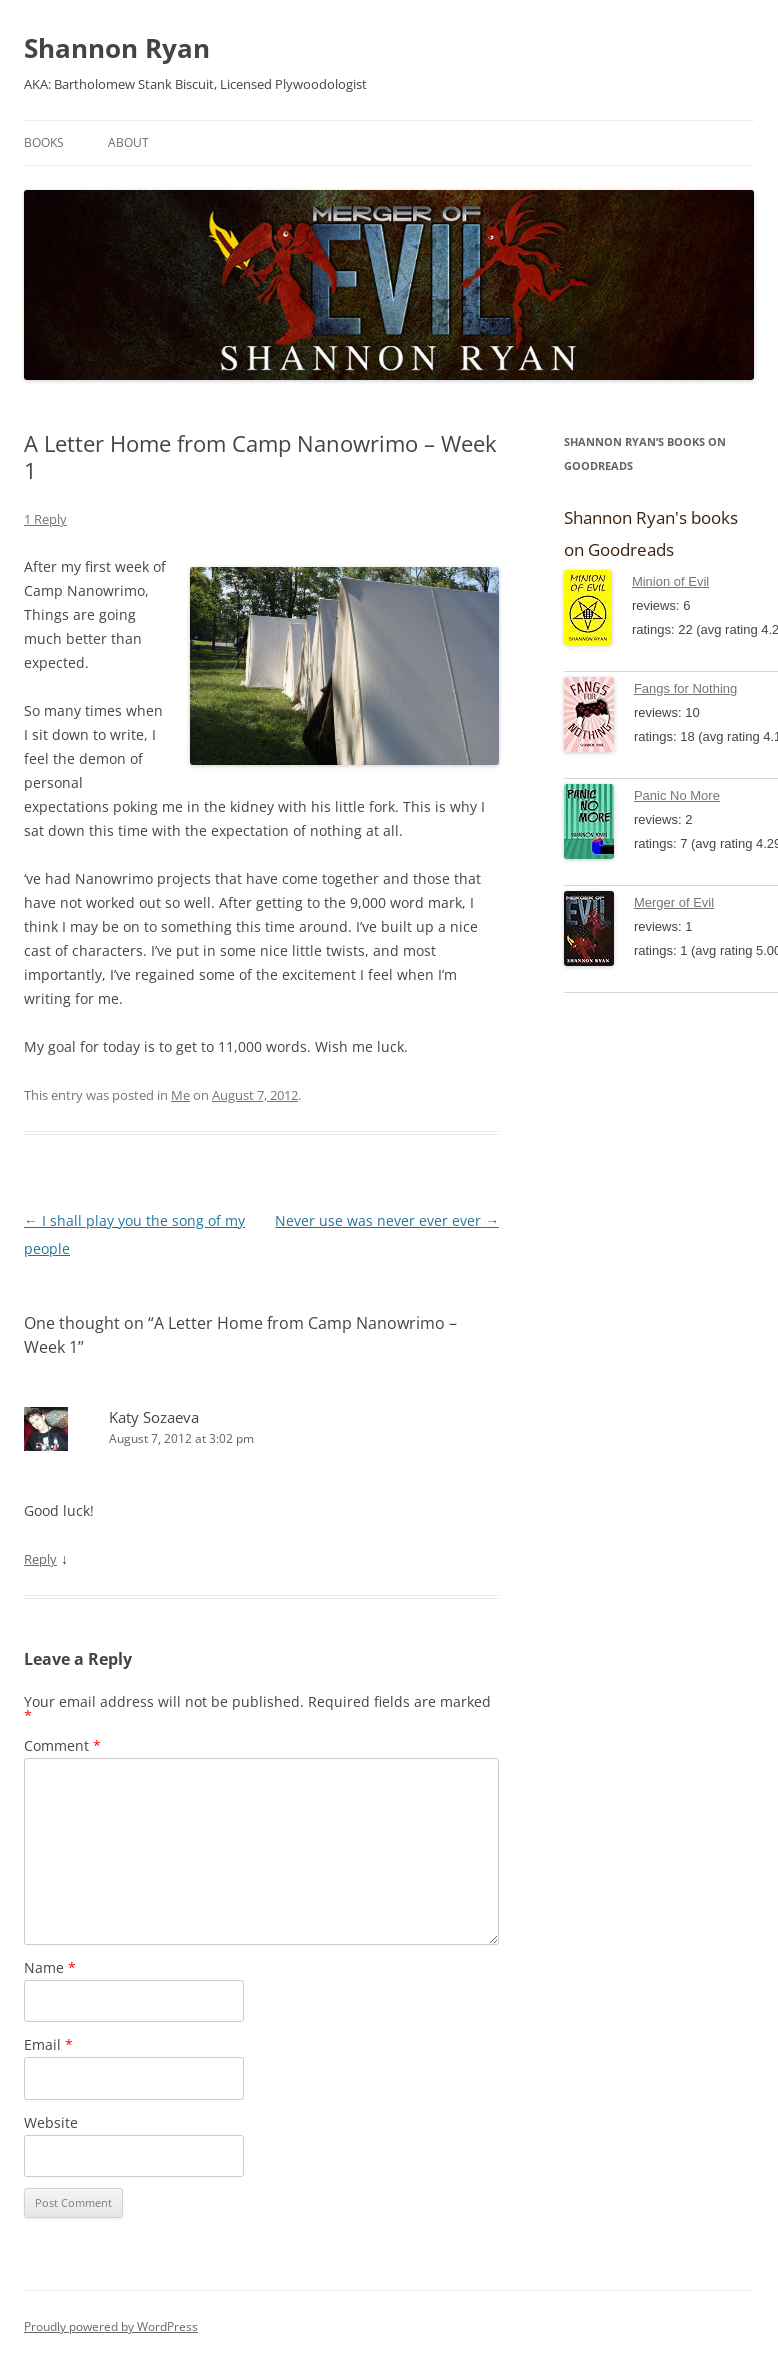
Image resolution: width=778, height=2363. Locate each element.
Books (44, 142)
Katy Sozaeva (154, 1417)
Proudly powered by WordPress (111, 2326)
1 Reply (45, 519)
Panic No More (677, 795)
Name (50, 1967)
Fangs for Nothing (685, 688)
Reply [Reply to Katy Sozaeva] (40, 1559)
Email (48, 2044)
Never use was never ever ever (387, 1220)
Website (51, 2122)
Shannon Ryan (117, 48)
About (128, 142)
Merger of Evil (674, 902)
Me (180, 1095)
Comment (62, 1745)
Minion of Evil (670, 581)
